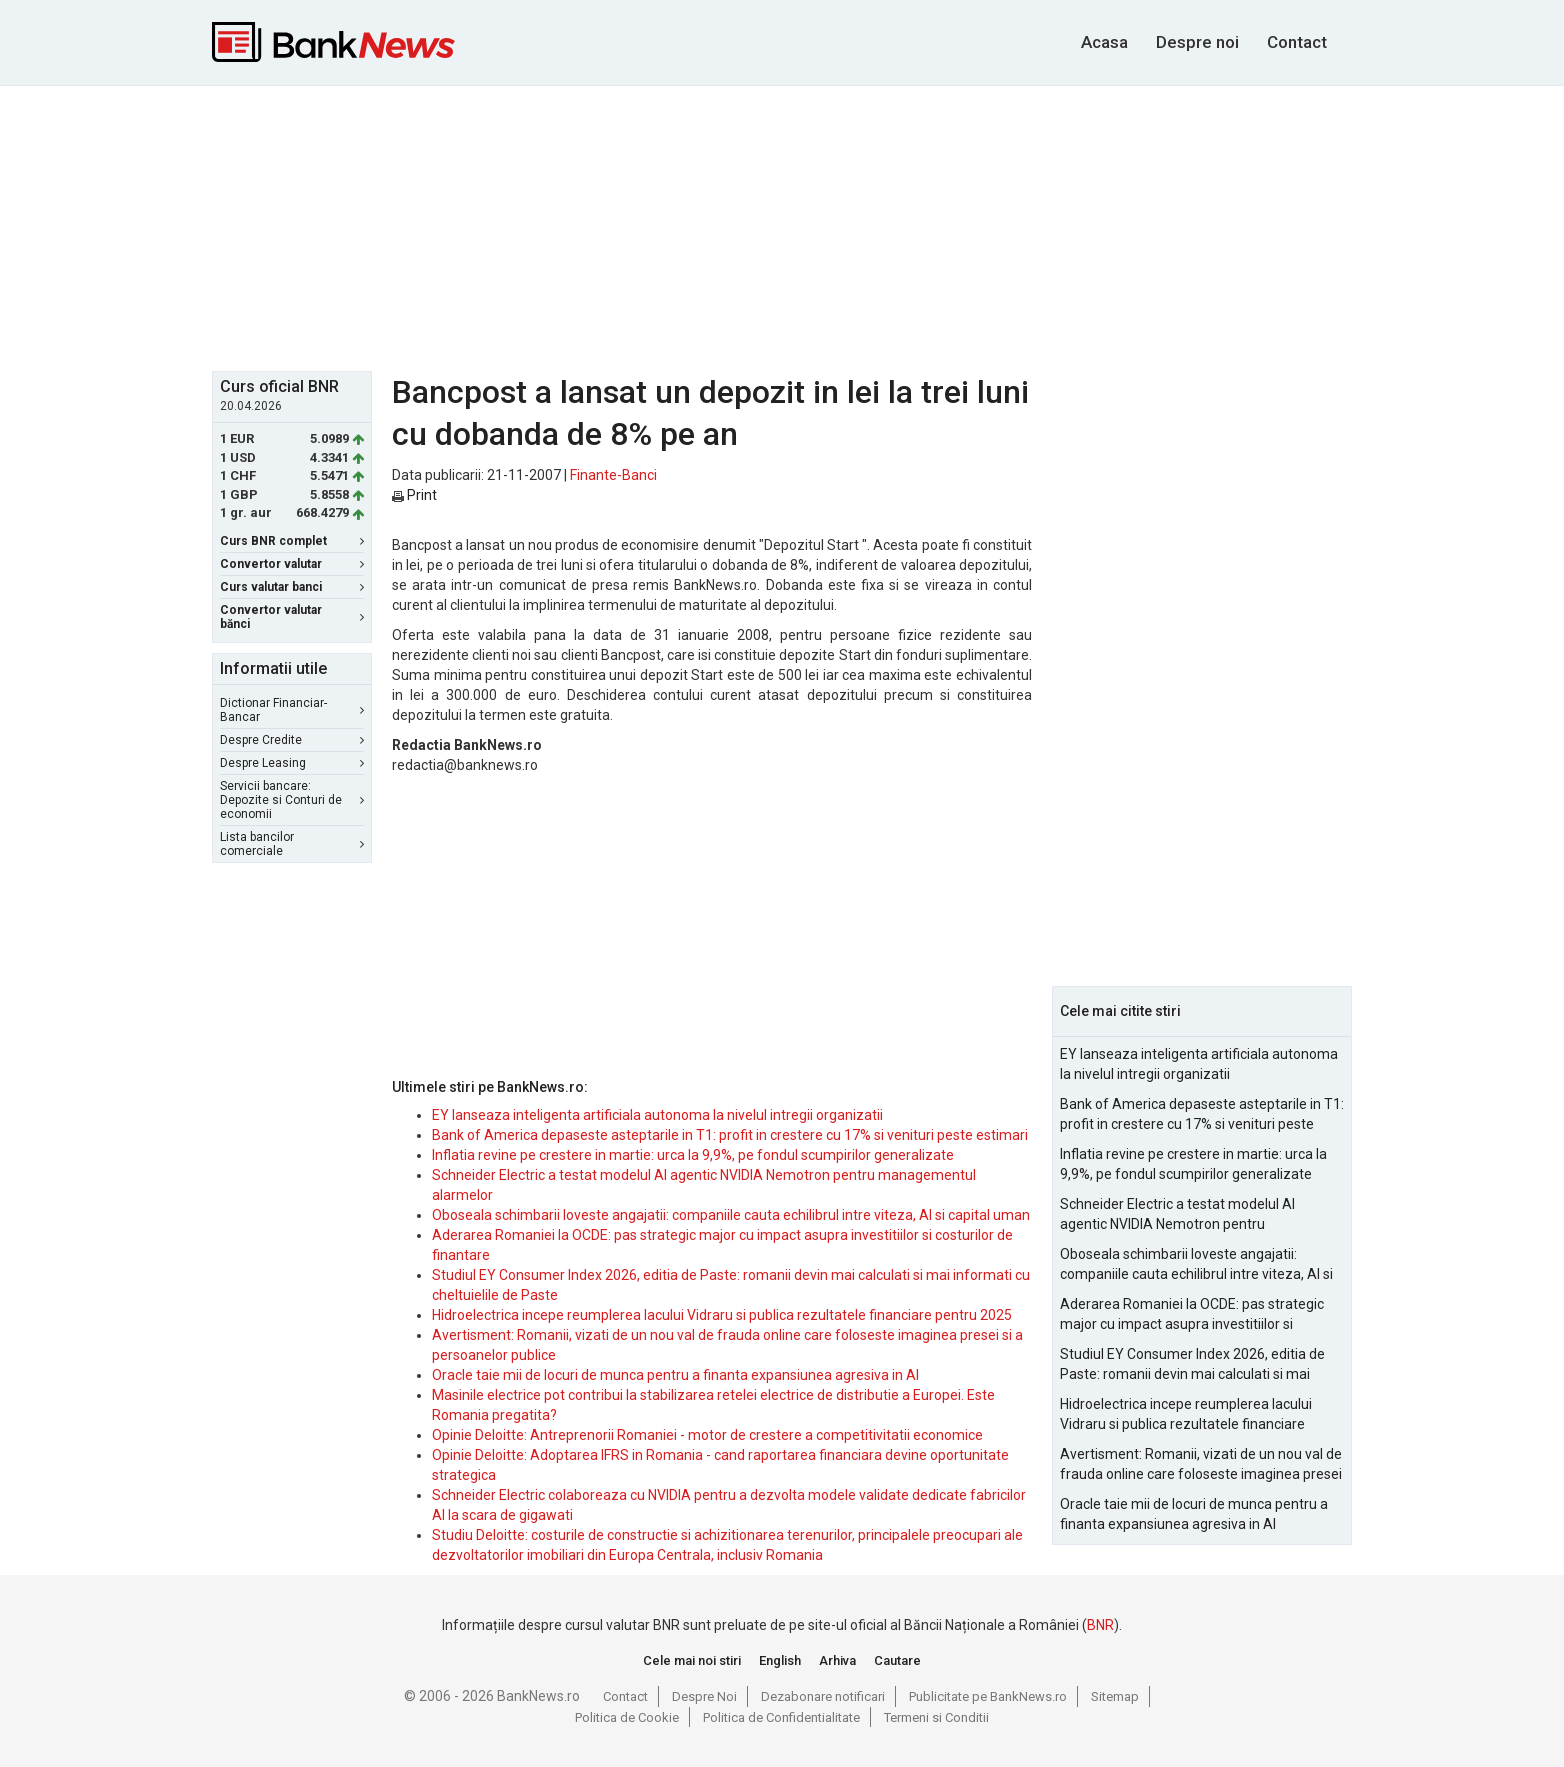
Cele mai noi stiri (692, 1660)
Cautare (897, 1660)
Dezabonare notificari (823, 1696)
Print (414, 495)
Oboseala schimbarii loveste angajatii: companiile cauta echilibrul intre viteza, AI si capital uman (731, 1215)
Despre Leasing (292, 763)
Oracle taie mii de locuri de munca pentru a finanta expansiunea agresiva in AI (675, 1375)
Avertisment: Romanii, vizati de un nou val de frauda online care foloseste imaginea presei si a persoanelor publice (1201, 1465)
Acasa (1104, 42)
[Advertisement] (782, 226)
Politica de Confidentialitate (781, 1717)
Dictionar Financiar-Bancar (292, 710)
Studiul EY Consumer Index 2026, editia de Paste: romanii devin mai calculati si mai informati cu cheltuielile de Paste (1192, 1365)
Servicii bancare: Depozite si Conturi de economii (292, 800)
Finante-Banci (613, 475)
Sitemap (1115, 1696)
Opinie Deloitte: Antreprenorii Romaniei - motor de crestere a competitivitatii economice (707, 1435)
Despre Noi (704, 1696)
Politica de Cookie (627, 1717)
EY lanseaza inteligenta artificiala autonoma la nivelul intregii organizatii (657, 1115)
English (780, 1660)
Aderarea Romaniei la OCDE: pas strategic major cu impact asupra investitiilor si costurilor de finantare (1192, 1315)
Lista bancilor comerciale (292, 844)
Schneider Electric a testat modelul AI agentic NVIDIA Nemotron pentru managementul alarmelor (1177, 1215)
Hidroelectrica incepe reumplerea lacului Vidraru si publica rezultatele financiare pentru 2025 (722, 1315)
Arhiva (837, 1660)
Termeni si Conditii (936, 1717)
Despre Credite (292, 740)
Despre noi (1197, 42)
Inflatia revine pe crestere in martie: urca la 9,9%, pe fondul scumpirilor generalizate (693, 1155)
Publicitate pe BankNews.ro (988, 1696)
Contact (1297, 42)
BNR (1100, 1625)
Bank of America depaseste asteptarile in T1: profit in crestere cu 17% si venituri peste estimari (730, 1135)
